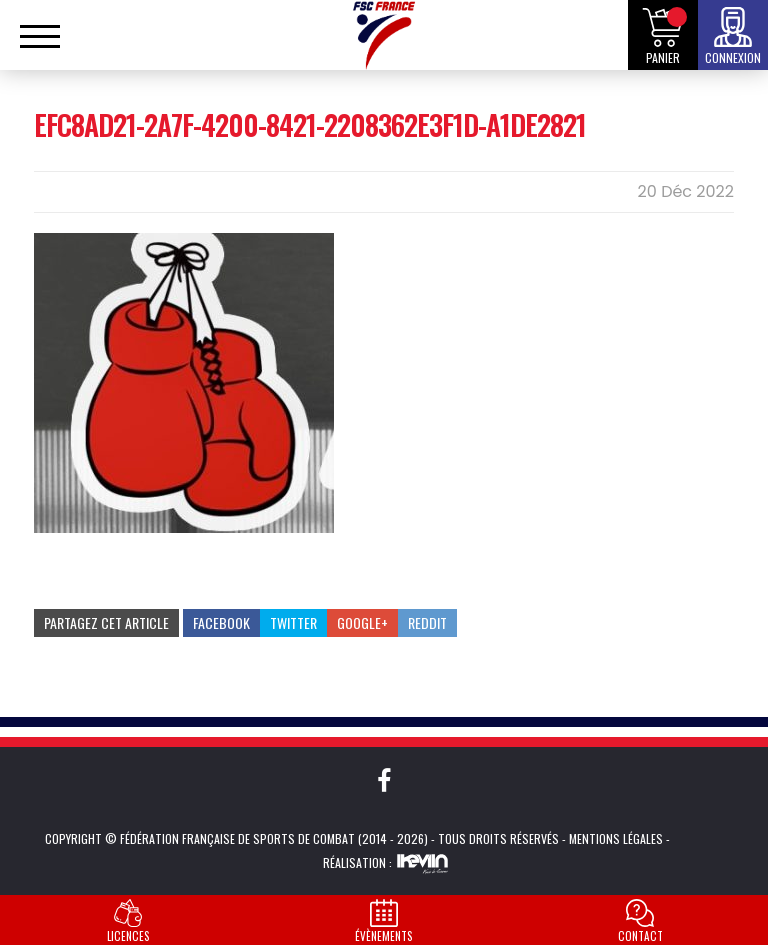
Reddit (427, 622)
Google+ (362, 622)
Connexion (733, 57)
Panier (663, 57)
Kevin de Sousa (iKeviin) (422, 863)
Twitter (293, 622)
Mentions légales (616, 838)
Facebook (221, 622)
